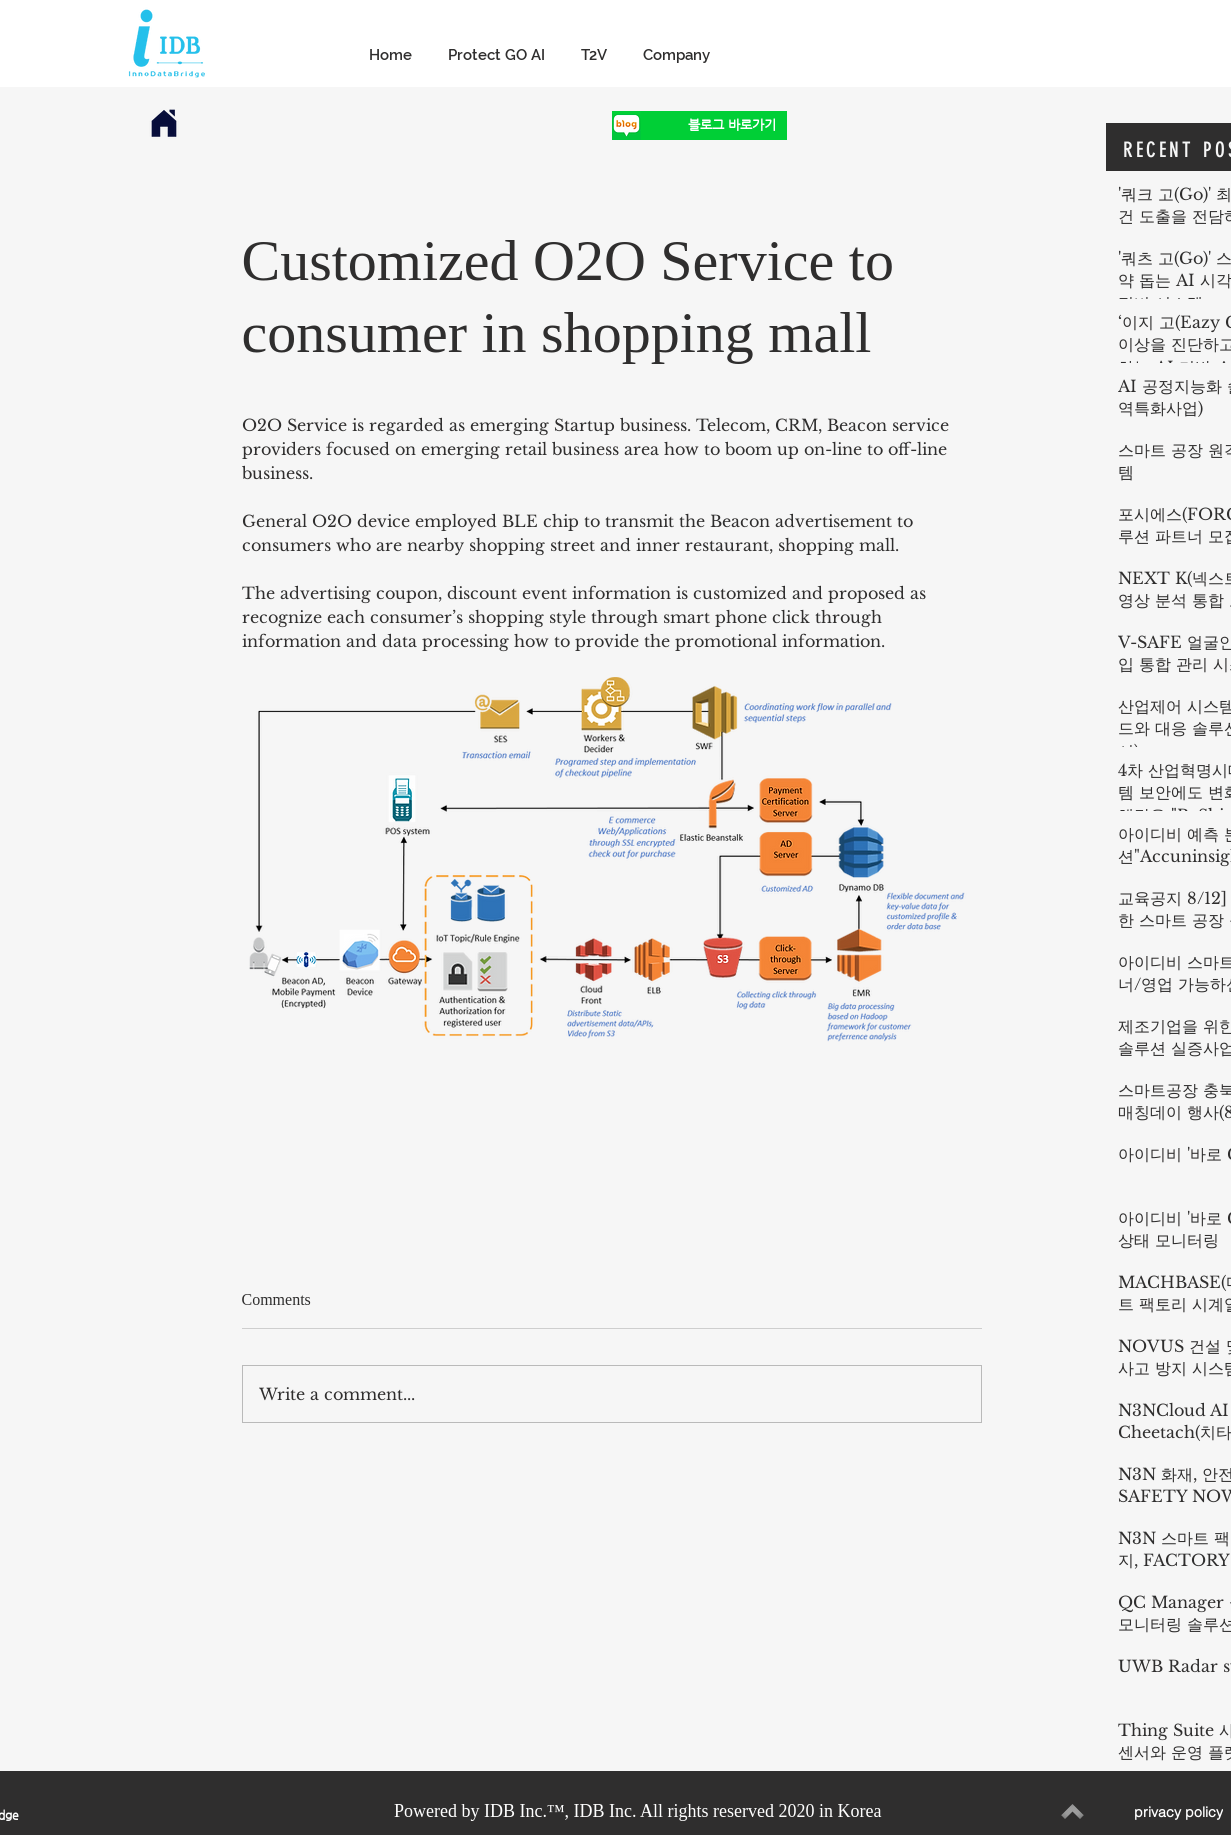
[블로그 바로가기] (714, 125)
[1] (626, 125)
